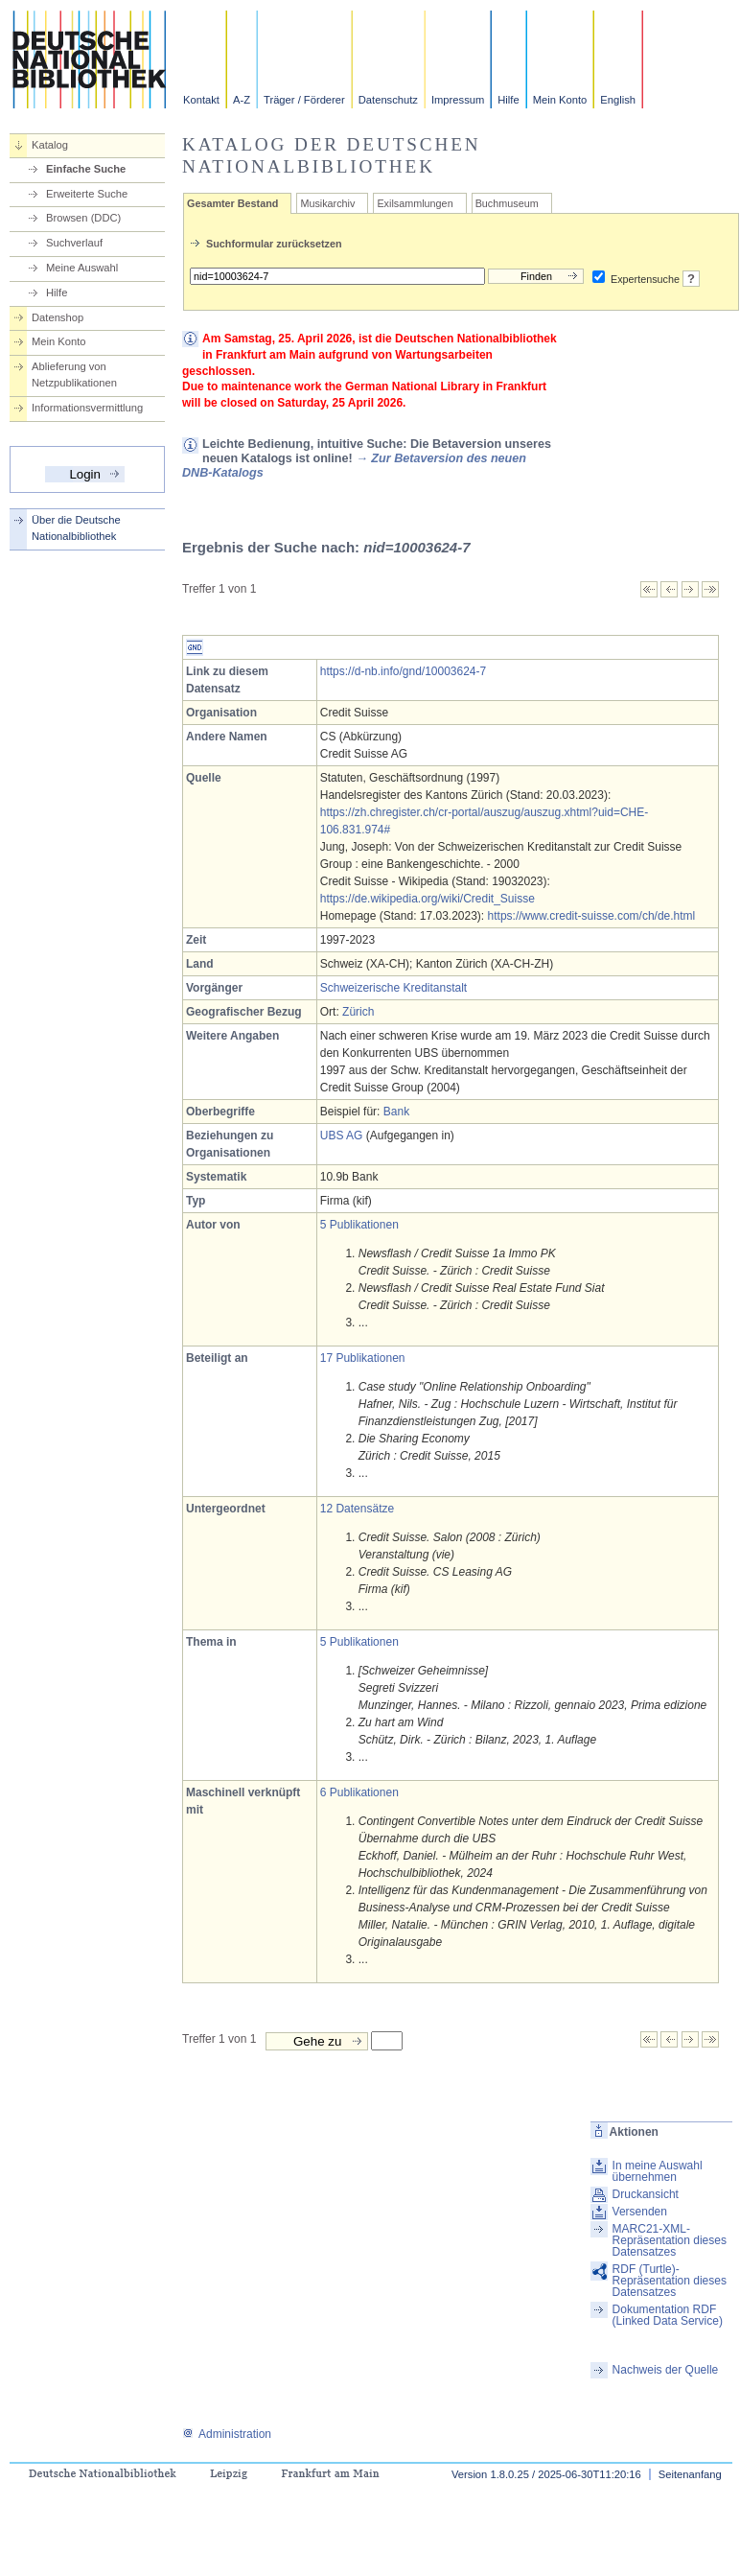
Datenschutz (388, 99)
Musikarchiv (327, 203)
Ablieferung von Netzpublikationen (74, 374)
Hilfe (508, 99)
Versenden (640, 2211)
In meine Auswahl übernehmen (658, 2171)
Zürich (358, 1012)
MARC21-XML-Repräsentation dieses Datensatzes (670, 2240)
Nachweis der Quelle (666, 2370)
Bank (396, 1111)
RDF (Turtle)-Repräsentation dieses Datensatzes (670, 2280)
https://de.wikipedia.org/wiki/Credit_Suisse (427, 898)
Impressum (457, 99)
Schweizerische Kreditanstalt (393, 988)
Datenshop (57, 317)
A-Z (241, 99)
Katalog (50, 145)
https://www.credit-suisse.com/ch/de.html (592, 916)
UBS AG (341, 1135)
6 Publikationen (359, 1792)
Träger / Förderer (304, 99)
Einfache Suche (86, 169)
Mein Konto (560, 99)
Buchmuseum (507, 203)
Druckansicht (646, 2194)
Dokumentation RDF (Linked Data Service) (668, 2315)
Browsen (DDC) (83, 217)
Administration (226, 2434)
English (618, 99)
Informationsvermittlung (87, 407)
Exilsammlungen (414, 203)
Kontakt (201, 99)
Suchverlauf (74, 242)
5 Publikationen (359, 1224)
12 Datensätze (357, 1508)
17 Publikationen (362, 1358)
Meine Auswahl (82, 267)
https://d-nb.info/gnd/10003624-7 (403, 671)
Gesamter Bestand (232, 203)
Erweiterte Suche (86, 193)
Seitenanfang (690, 2474)
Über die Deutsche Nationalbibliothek (76, 528)
